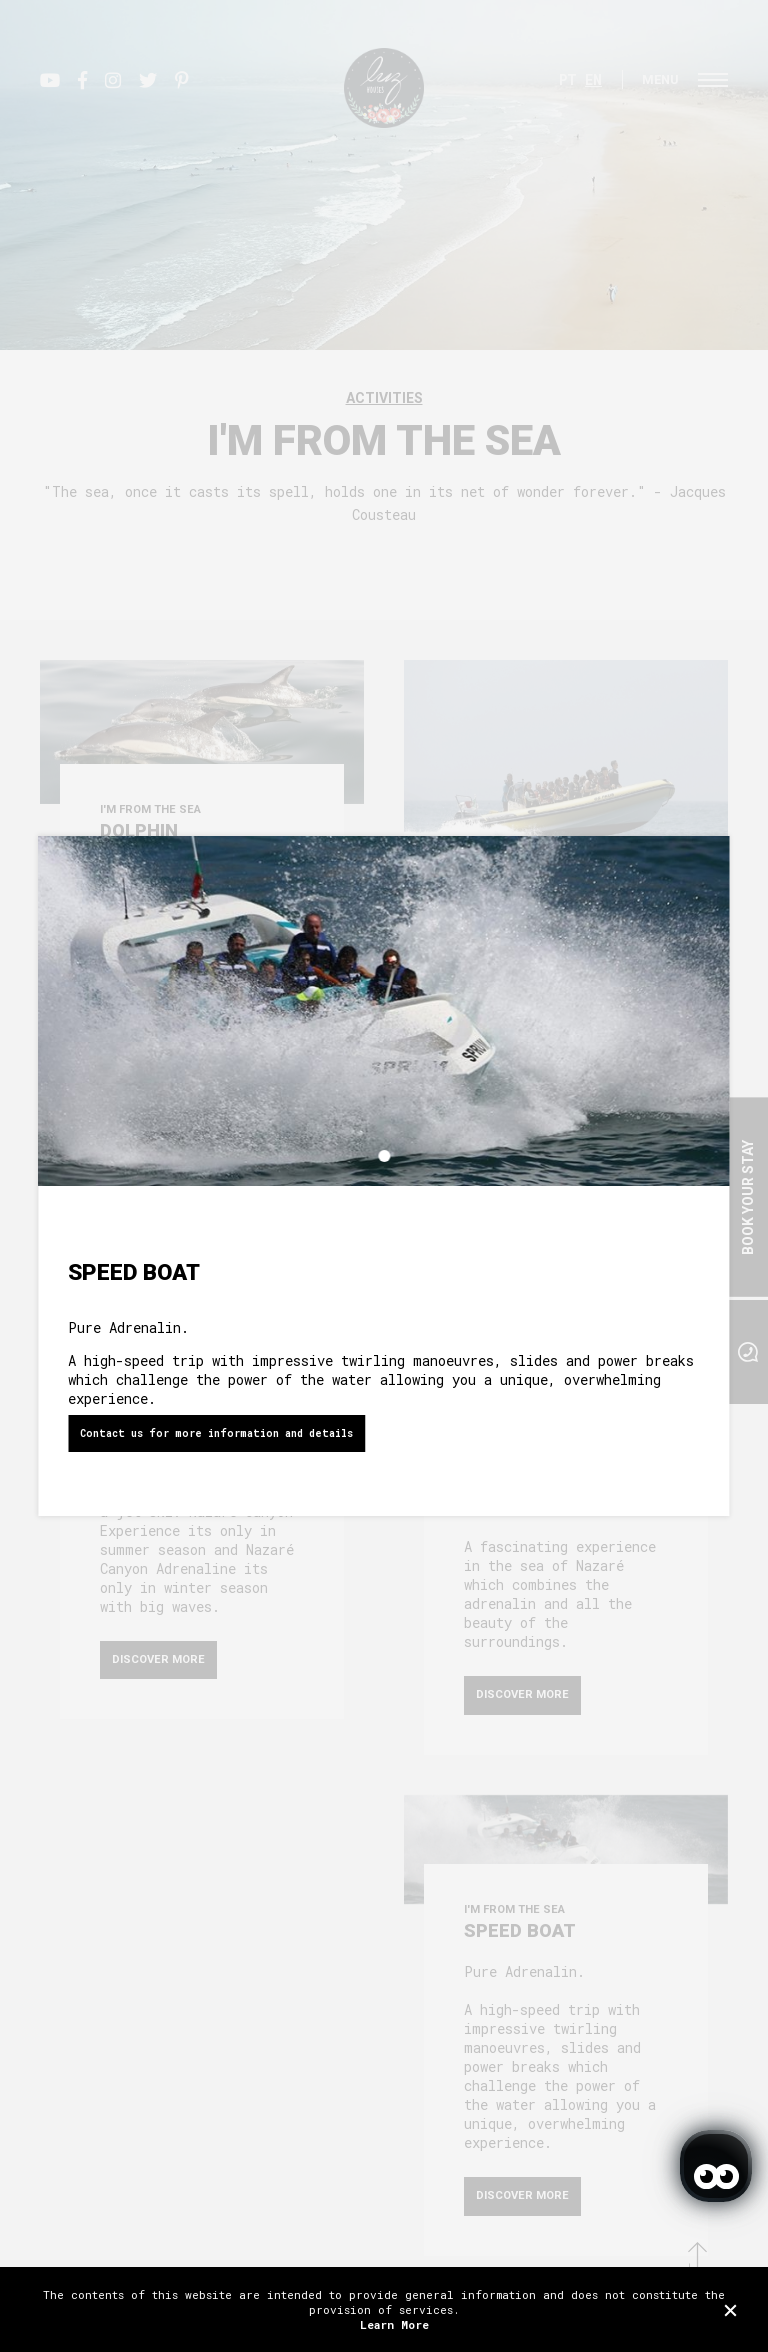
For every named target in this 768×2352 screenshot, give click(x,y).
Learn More (394, 2324)
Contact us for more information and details (216, 1433)
